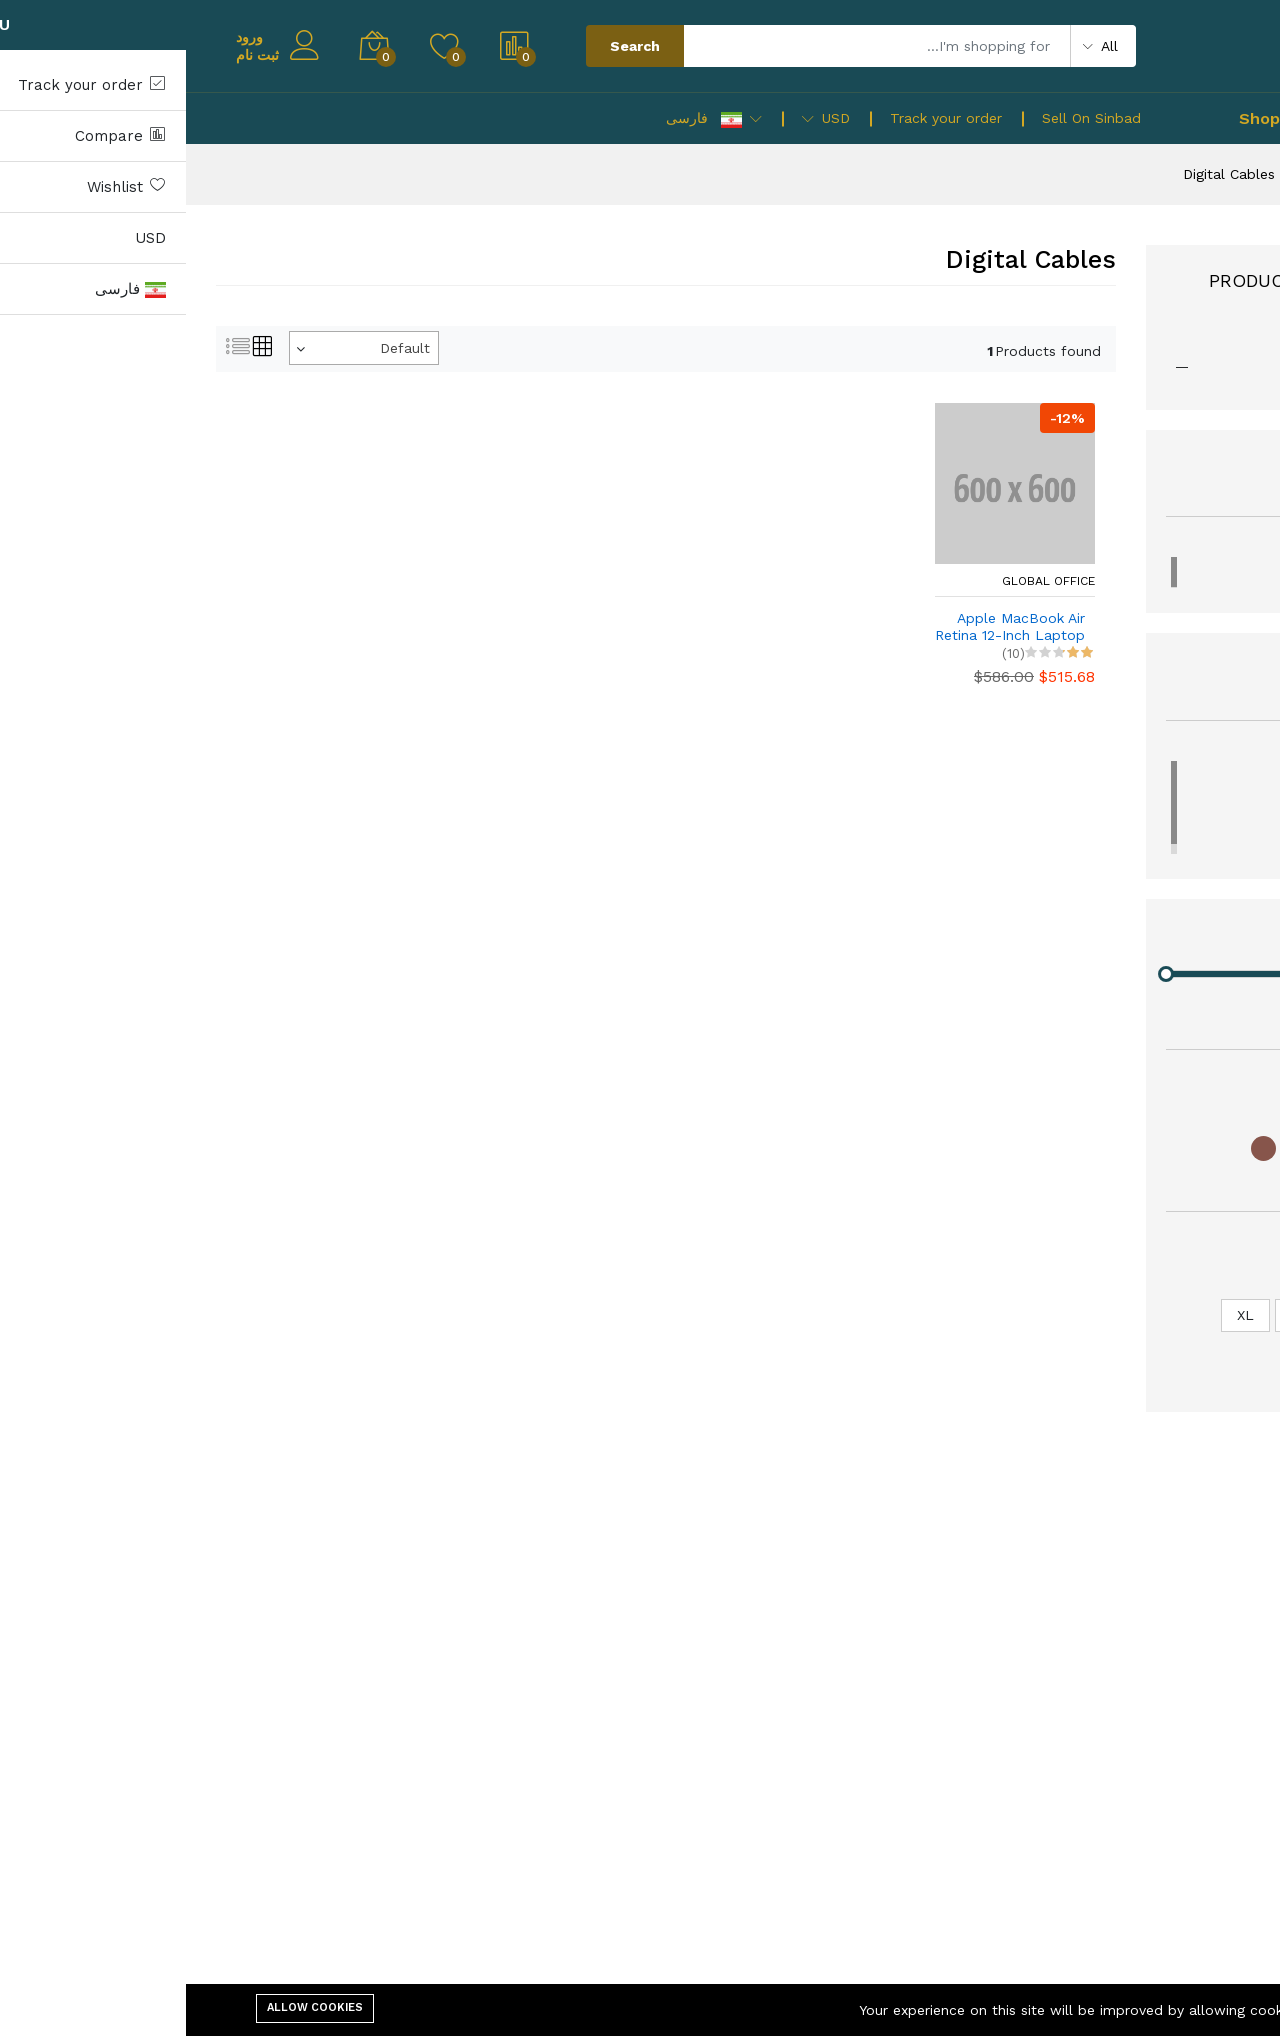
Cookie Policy (1165, 2010)
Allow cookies (129, 2007)
